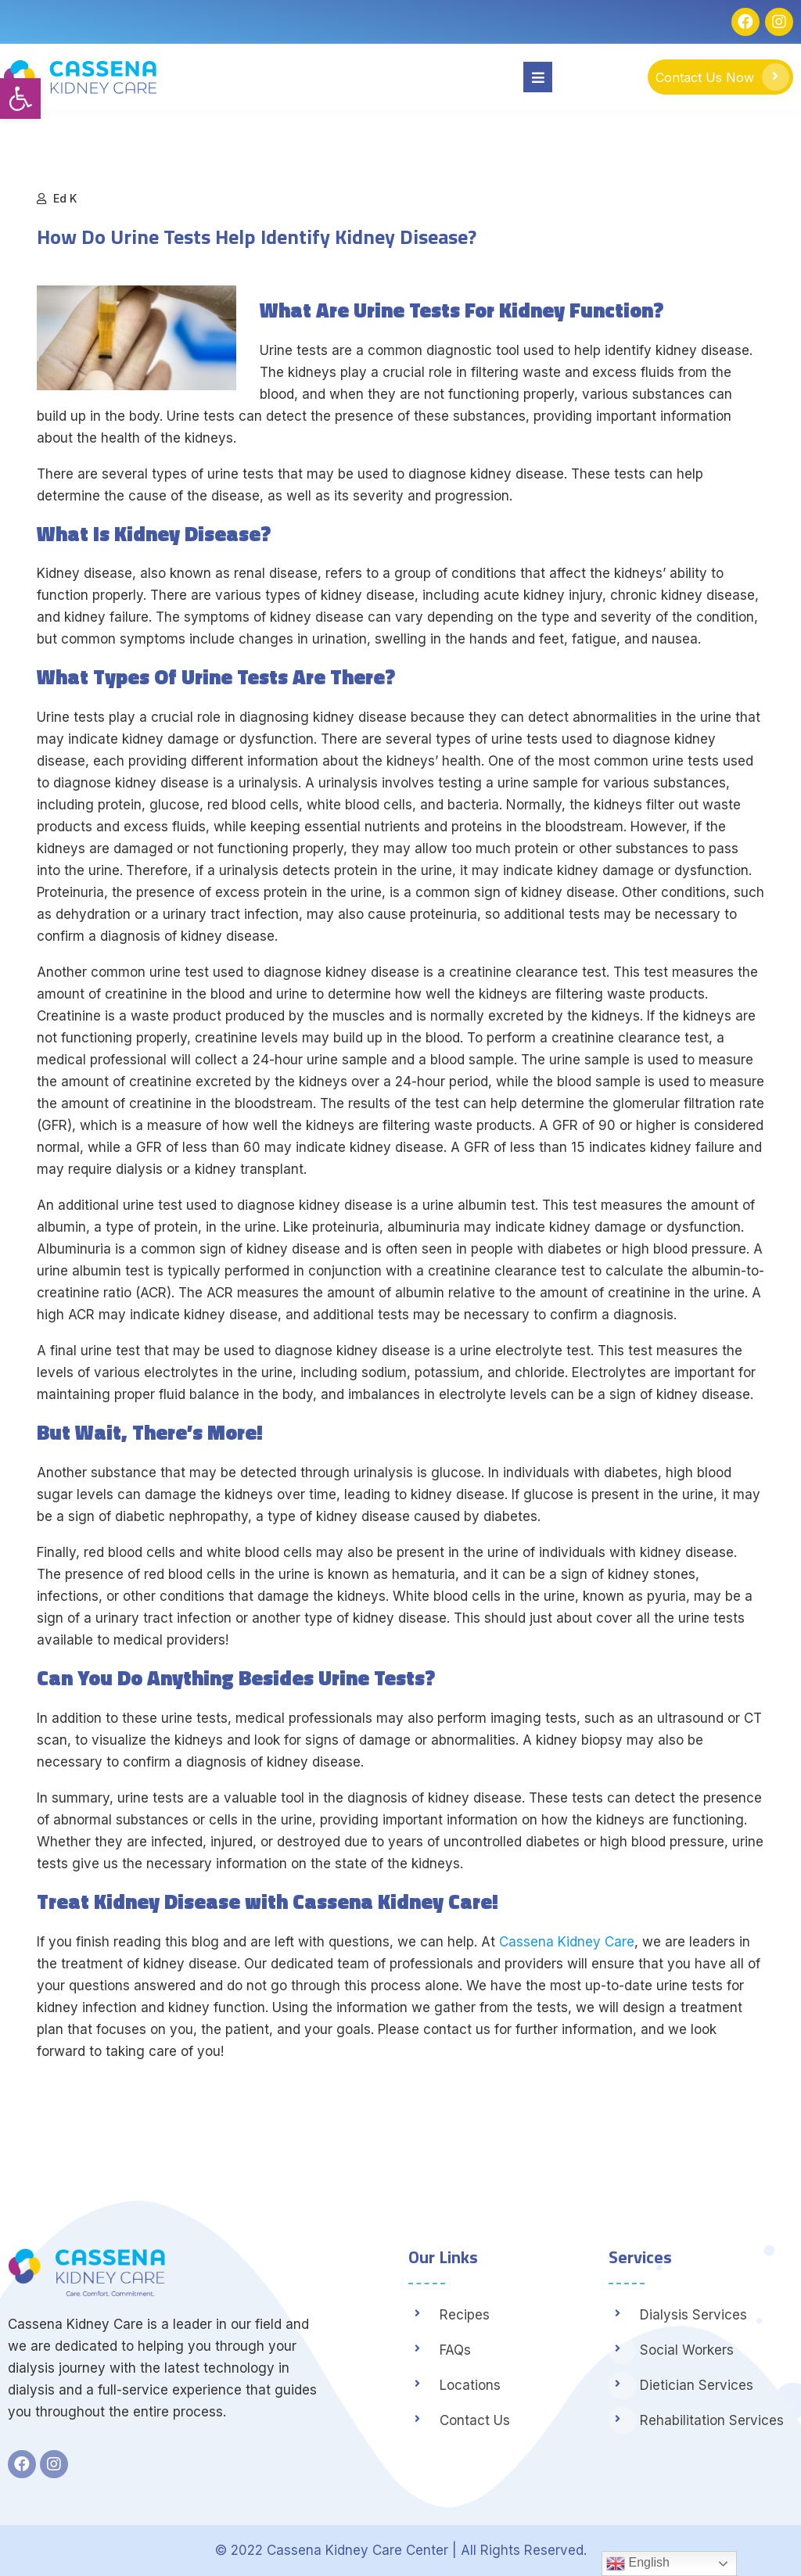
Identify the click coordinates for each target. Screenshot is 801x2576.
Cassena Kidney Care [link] (566, 1942)
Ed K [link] (65, 198)
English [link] (638, 2563)
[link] (20, 98)
